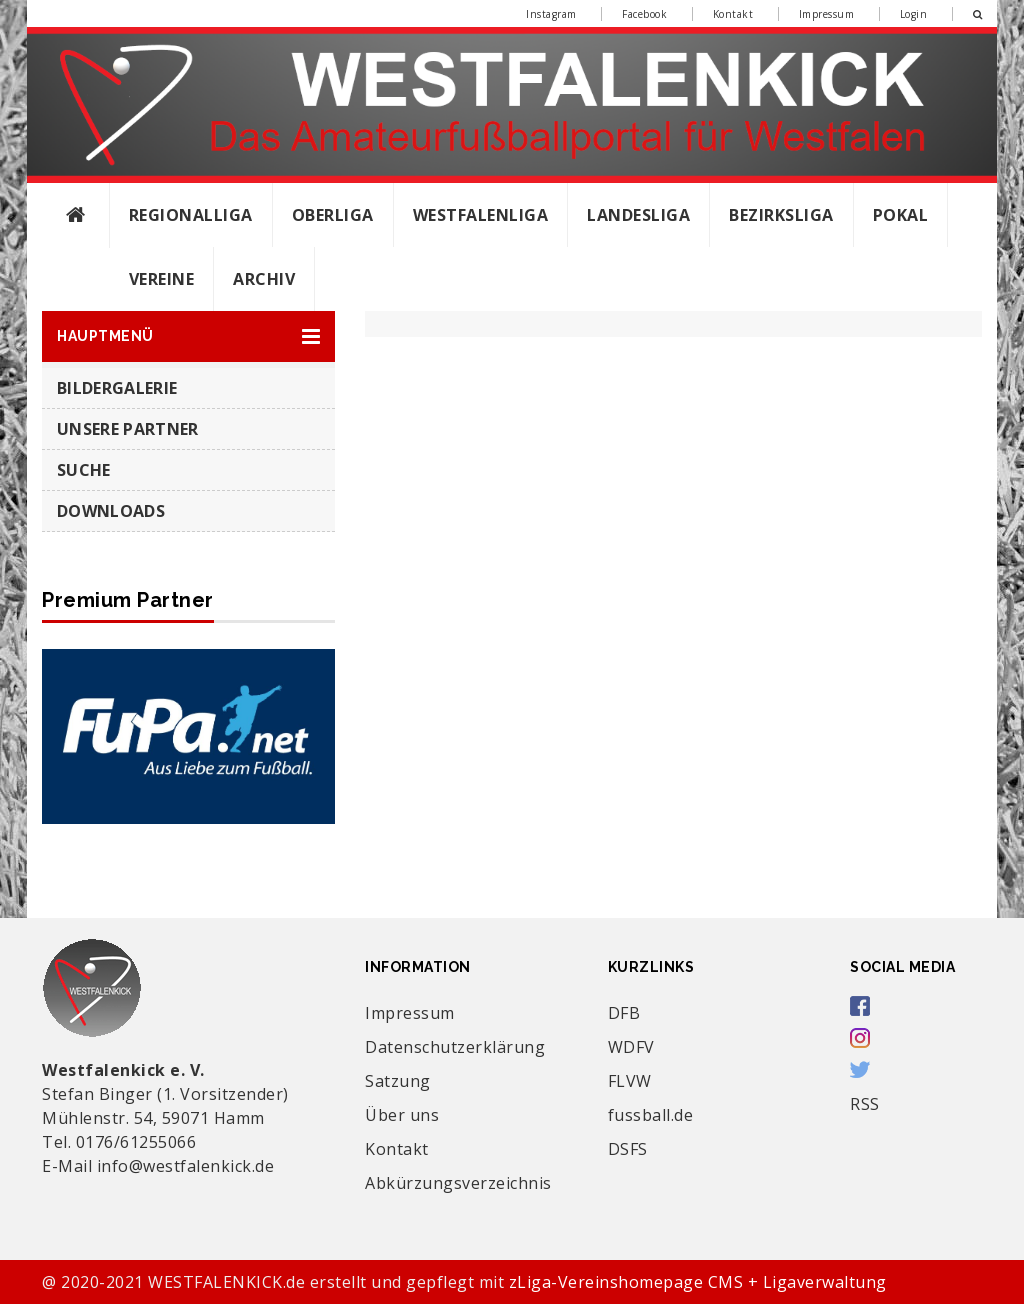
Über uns (402, 1115)
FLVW (630, 1081)
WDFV (631, 1047)
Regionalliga (191, 215)
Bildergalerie (117, 388)
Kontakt (733, 14)
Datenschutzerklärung (455, 1047)
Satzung (398, 1081)
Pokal (901, 215)
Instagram (551, 14)
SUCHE (84, 470)
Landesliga (638, 215)
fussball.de (651, 1115)
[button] (188, 336)
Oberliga (333, 215)
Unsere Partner (127, 429)
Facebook (644, 14)
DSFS (628, 1149)
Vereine (162, 279)
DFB (624, 1013)
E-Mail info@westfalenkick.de (158, 1166)
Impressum (827, 14)
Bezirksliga (781, 215)
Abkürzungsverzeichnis (458, 1183)
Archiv (264, 279)
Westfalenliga (481, 215)
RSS (865, 1104)
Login (914, 14)
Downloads (111, 511)
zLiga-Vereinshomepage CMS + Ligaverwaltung (698, 1282)
